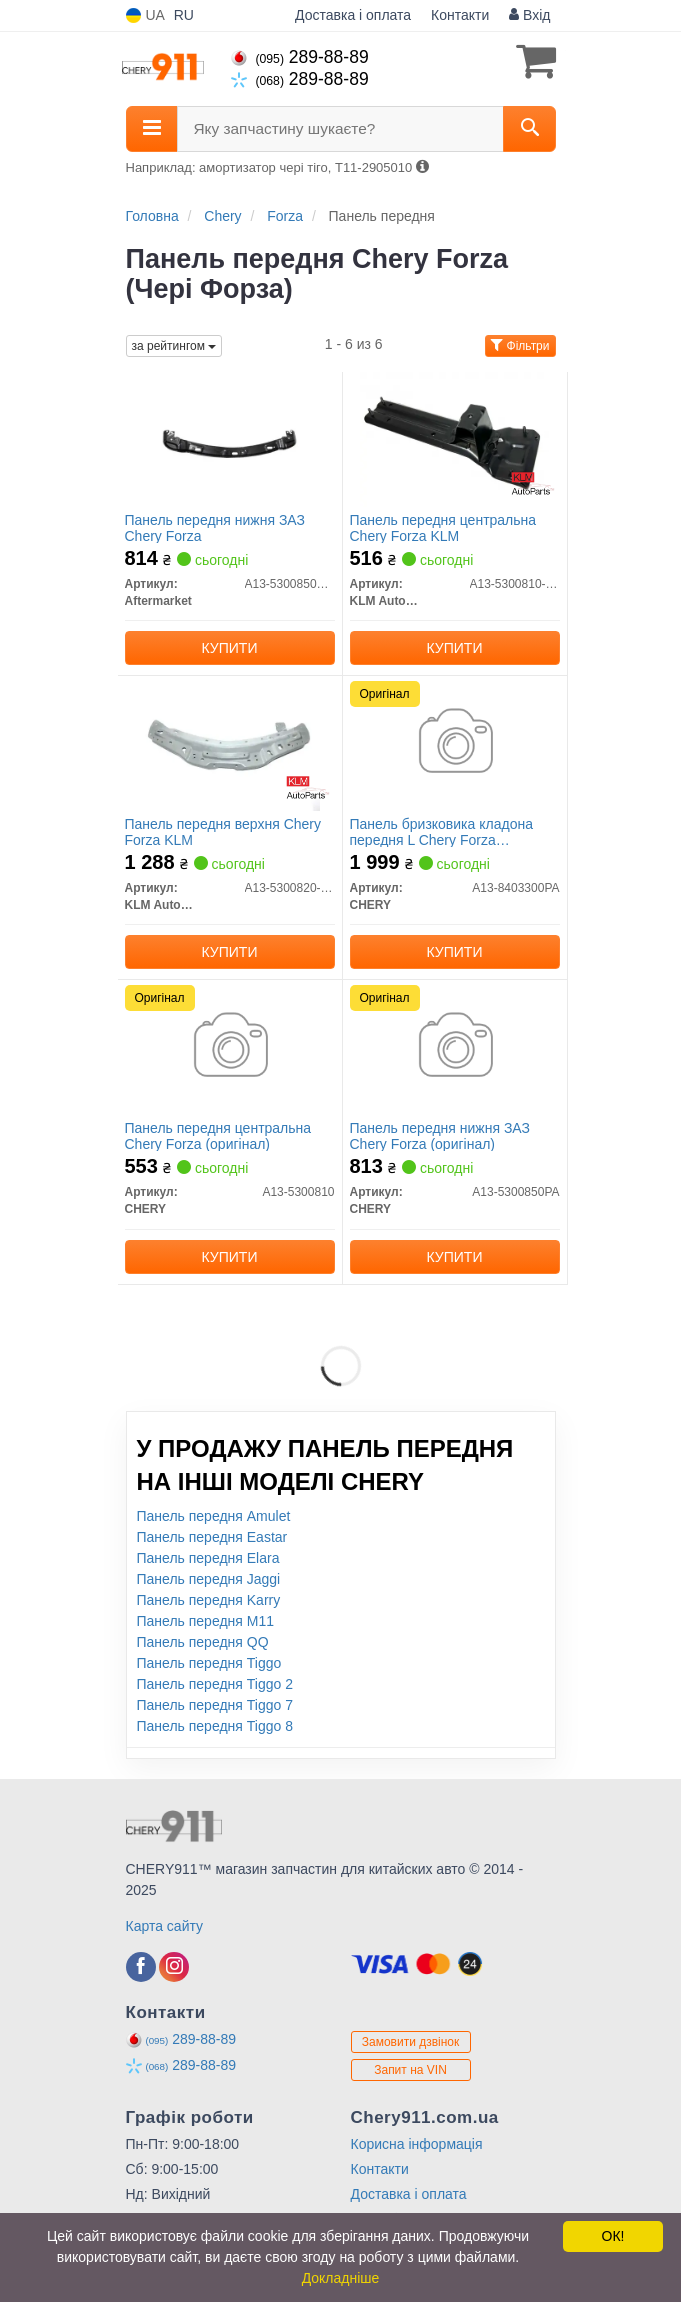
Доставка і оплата (353, 15)
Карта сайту (165, 1926)
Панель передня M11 (206, 1621)
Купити (230, 648)
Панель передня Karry (209, 1600)
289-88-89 (300, 57)
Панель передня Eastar (212, 1537)
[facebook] (141, 1967)
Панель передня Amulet (214, 1516)
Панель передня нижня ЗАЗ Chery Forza (215, 527)
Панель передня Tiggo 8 (215, 1726)
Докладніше (341, 2278)
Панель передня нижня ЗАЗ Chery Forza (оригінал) (440, 1135)
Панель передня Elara (208, 1558)
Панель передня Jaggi (209, 1579)
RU (184, 15)
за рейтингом (174, 346)
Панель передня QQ (203, 1642)
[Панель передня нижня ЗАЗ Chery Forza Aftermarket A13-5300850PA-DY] (230, 439)
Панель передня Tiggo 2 (215, 1684)
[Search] (529, 129)
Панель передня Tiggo (209, 1663)
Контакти (460, 15)
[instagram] (174, 1967)
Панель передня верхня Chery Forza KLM (223, 831)
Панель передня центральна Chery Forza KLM (443, 527)
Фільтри (520, 346)
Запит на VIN (410, 2070)
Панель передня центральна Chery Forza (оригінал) (218, 1135)
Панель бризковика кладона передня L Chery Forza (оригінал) (441, 831)
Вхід (529, 15)
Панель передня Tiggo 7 (215, 1705)
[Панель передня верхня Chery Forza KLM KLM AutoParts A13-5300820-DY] (230, 743)
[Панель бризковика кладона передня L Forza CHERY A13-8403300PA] (455, 743)
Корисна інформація (417, 2144)
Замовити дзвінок (411, 2042)
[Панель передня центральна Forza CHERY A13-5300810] (230, 1047)
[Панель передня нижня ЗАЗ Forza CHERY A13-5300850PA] (455, 1047)
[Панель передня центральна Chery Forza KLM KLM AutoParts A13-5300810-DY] (454, 439)
